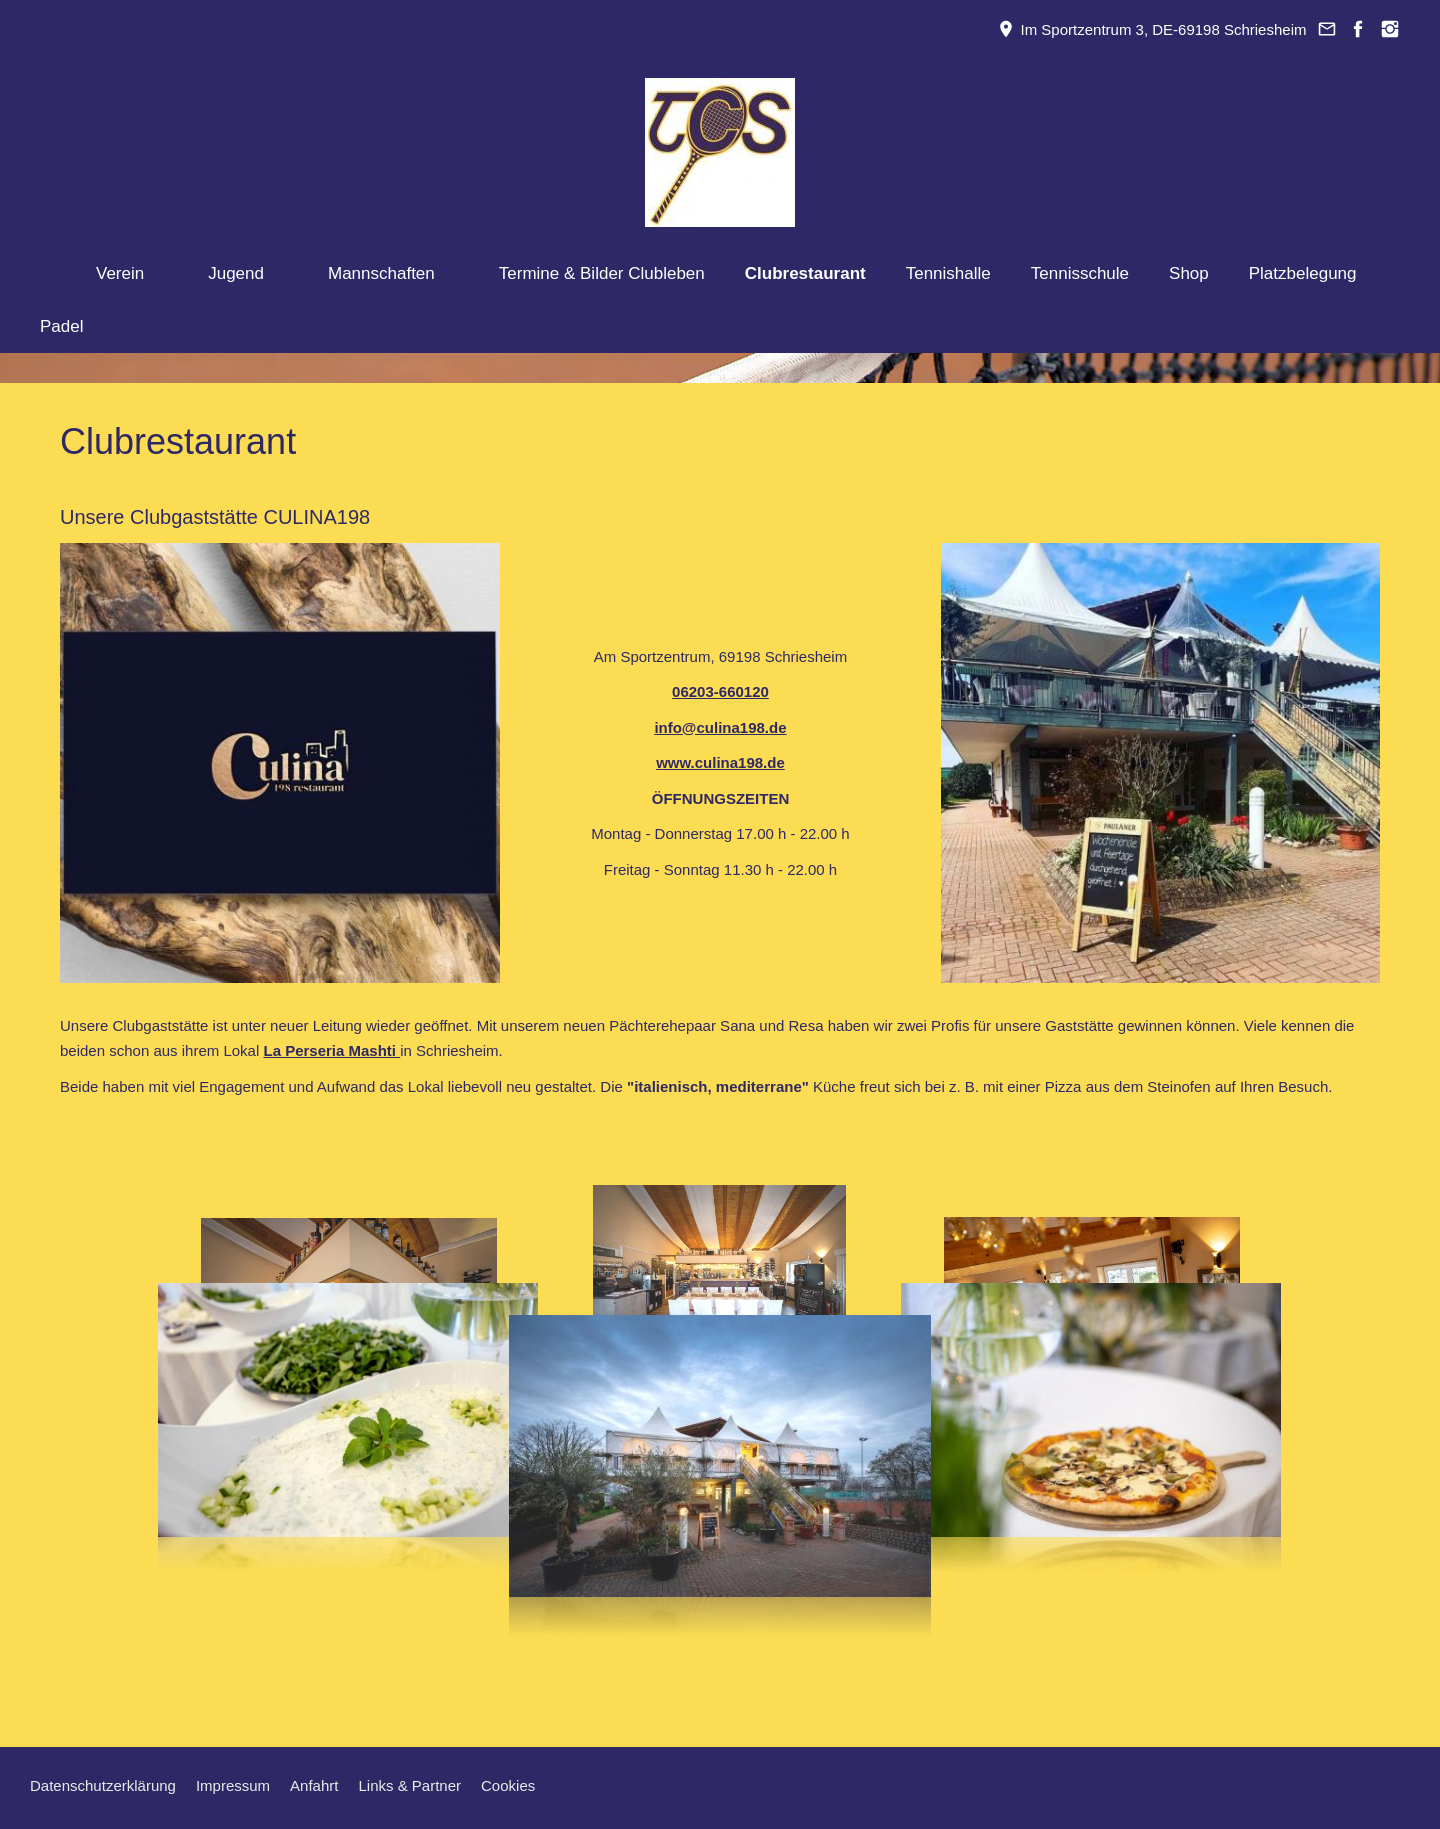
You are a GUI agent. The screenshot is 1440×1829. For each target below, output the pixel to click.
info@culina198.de (720, 727)
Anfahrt (314, 1785)
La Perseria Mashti (331, 1050)
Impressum (233, 1785)
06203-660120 (720, 691)
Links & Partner (409, 1785)
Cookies (508, 1785)
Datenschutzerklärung (103, 1785)
